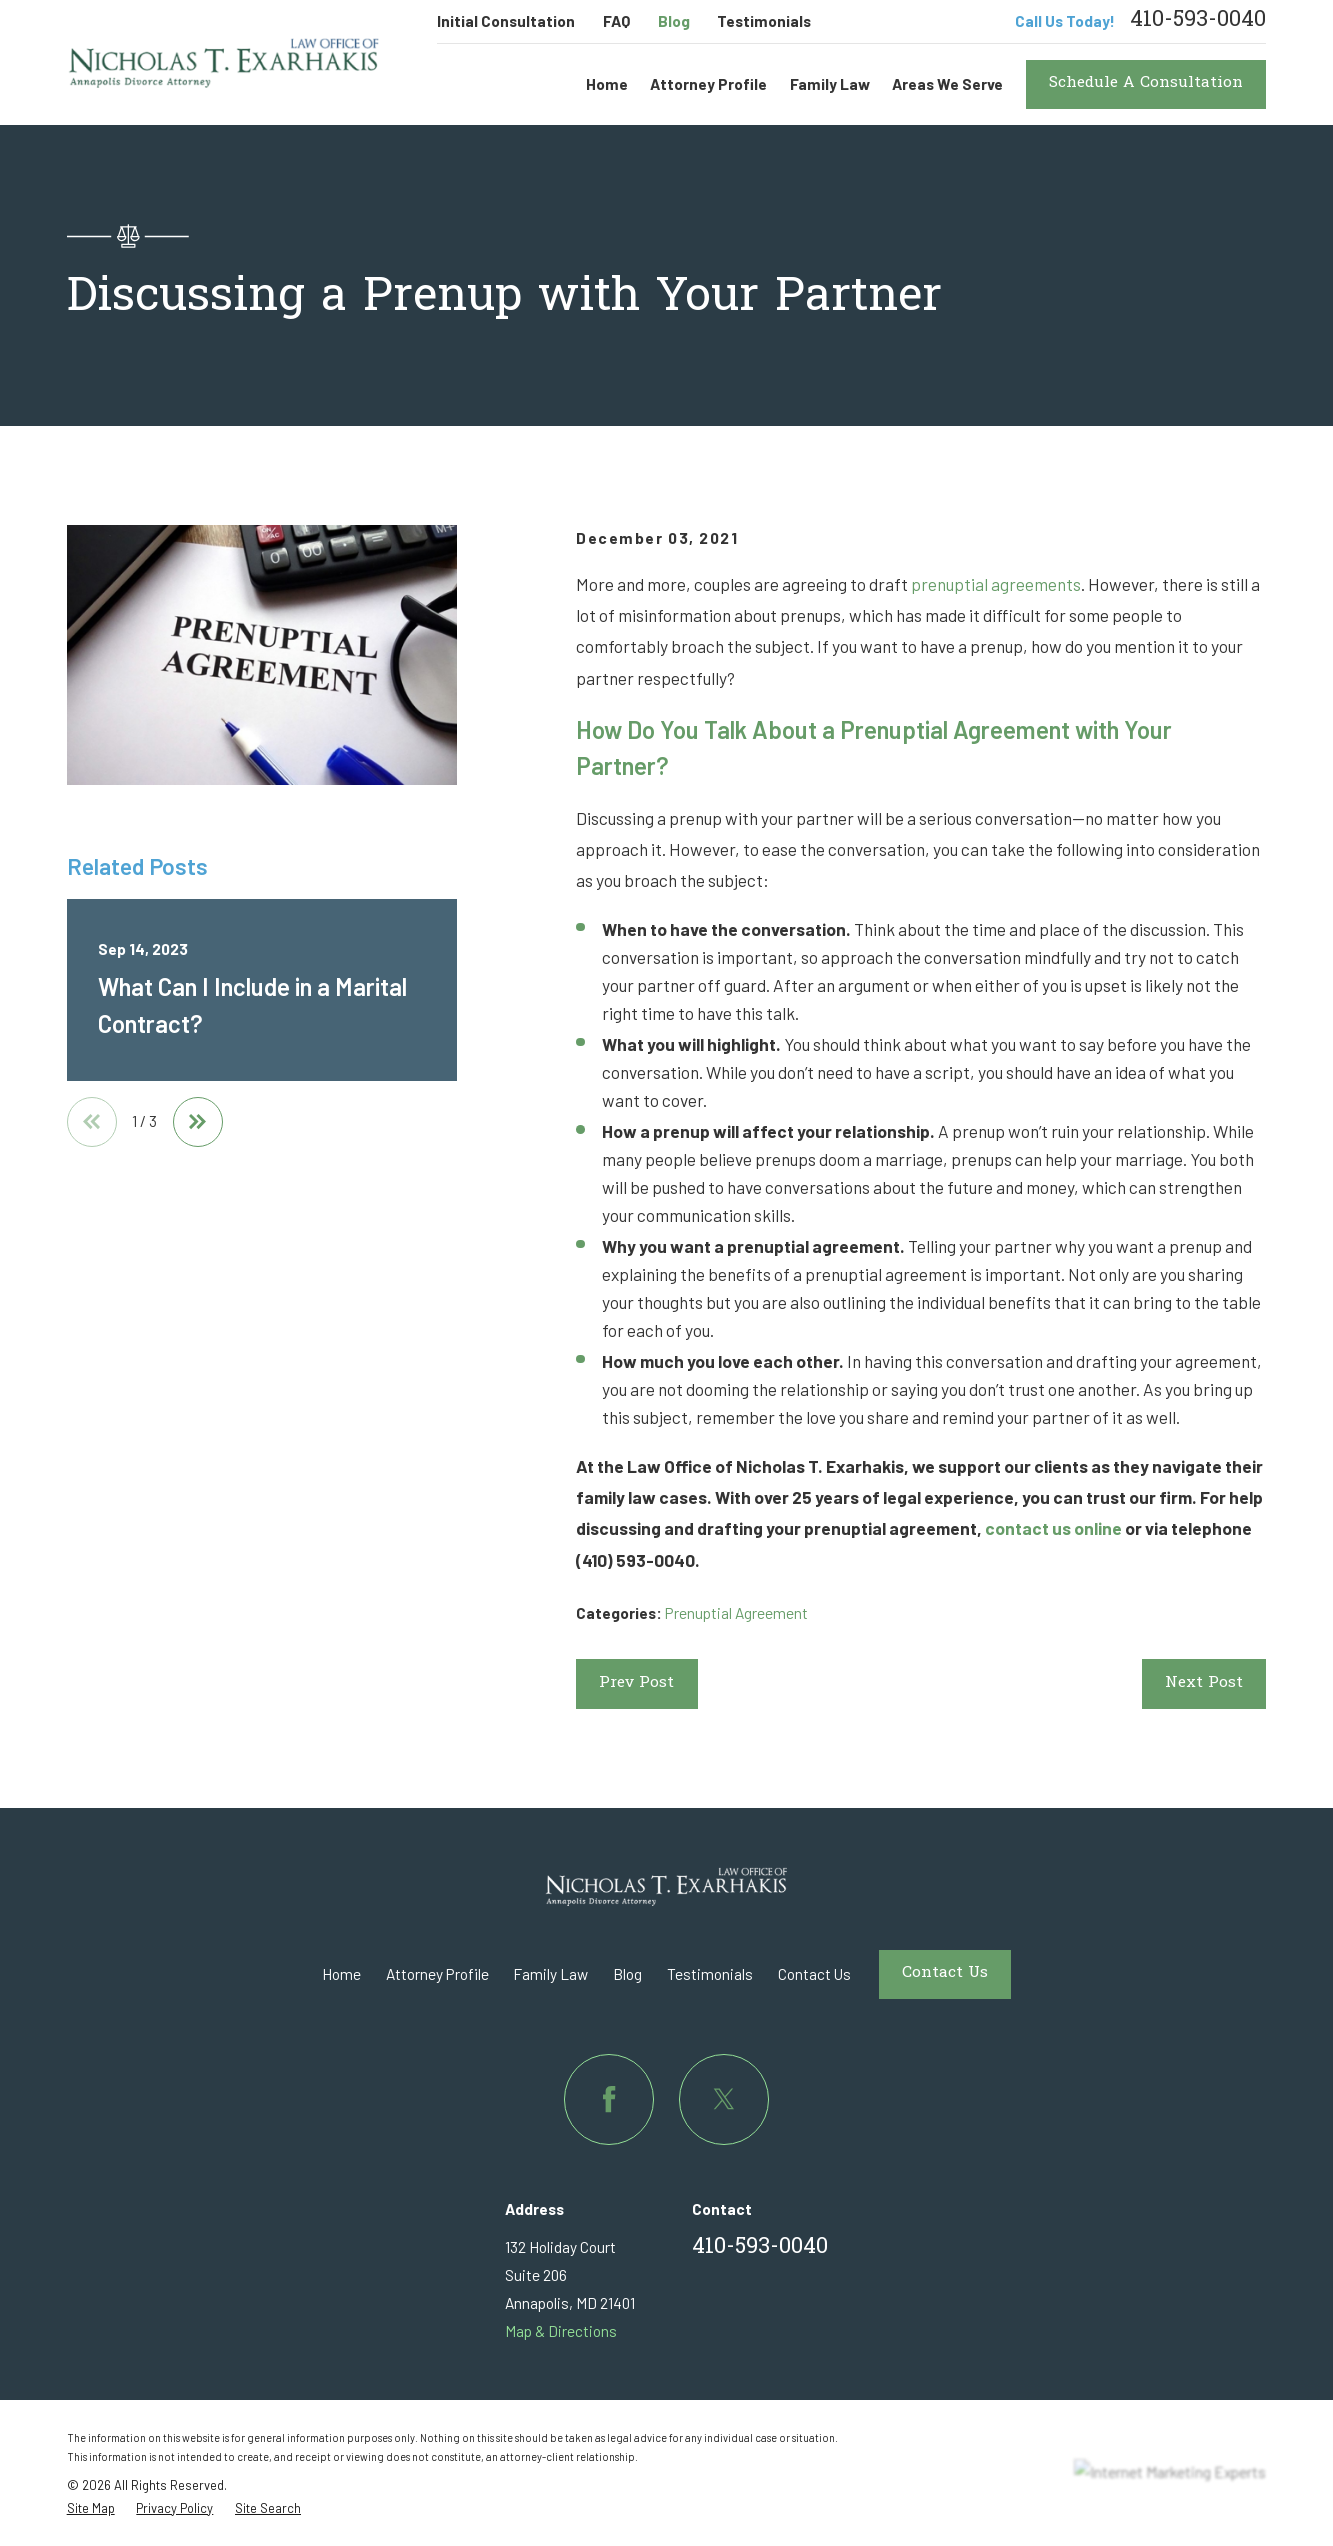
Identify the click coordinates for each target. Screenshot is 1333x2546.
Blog (674, 21)
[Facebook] (609, 2099)
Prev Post (636, 1683)
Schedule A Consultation (1146, 83)
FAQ (616, 21)
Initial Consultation (506, 21)
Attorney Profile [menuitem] (708, 84)
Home (341, 1974)
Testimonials (764, 21)
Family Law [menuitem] (830, 84)
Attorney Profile (437, 1974)
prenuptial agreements (996, 584)
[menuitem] (91, 2508)
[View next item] (198, 1122)
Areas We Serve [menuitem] (947, 84)
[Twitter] (724, 2099)
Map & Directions (561, 2331)
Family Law (550, 1974)
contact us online (1053, 1528)
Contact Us (814, 1974)
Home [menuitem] (607, 84)
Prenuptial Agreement (736, 1613)
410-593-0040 (1198, 22)
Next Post (1204, 1683)
